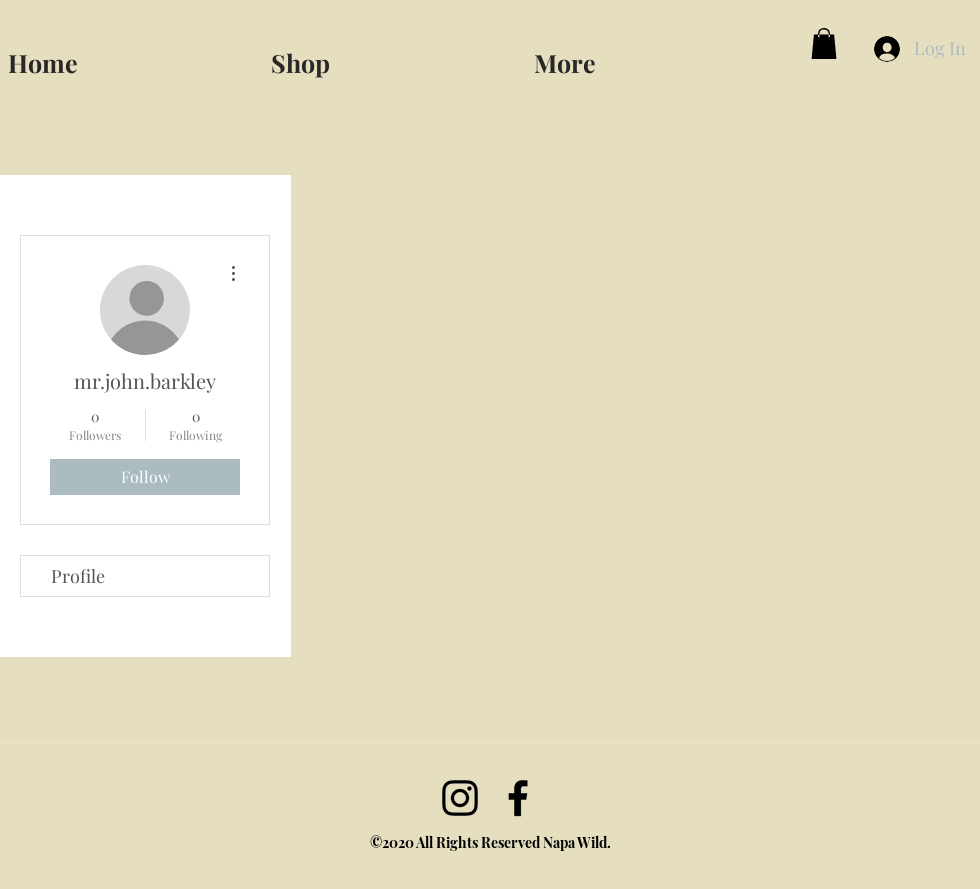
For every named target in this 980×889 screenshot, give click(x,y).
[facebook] (518, 798)
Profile (78, 576)
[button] (657, 54)
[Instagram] (460, 798)
